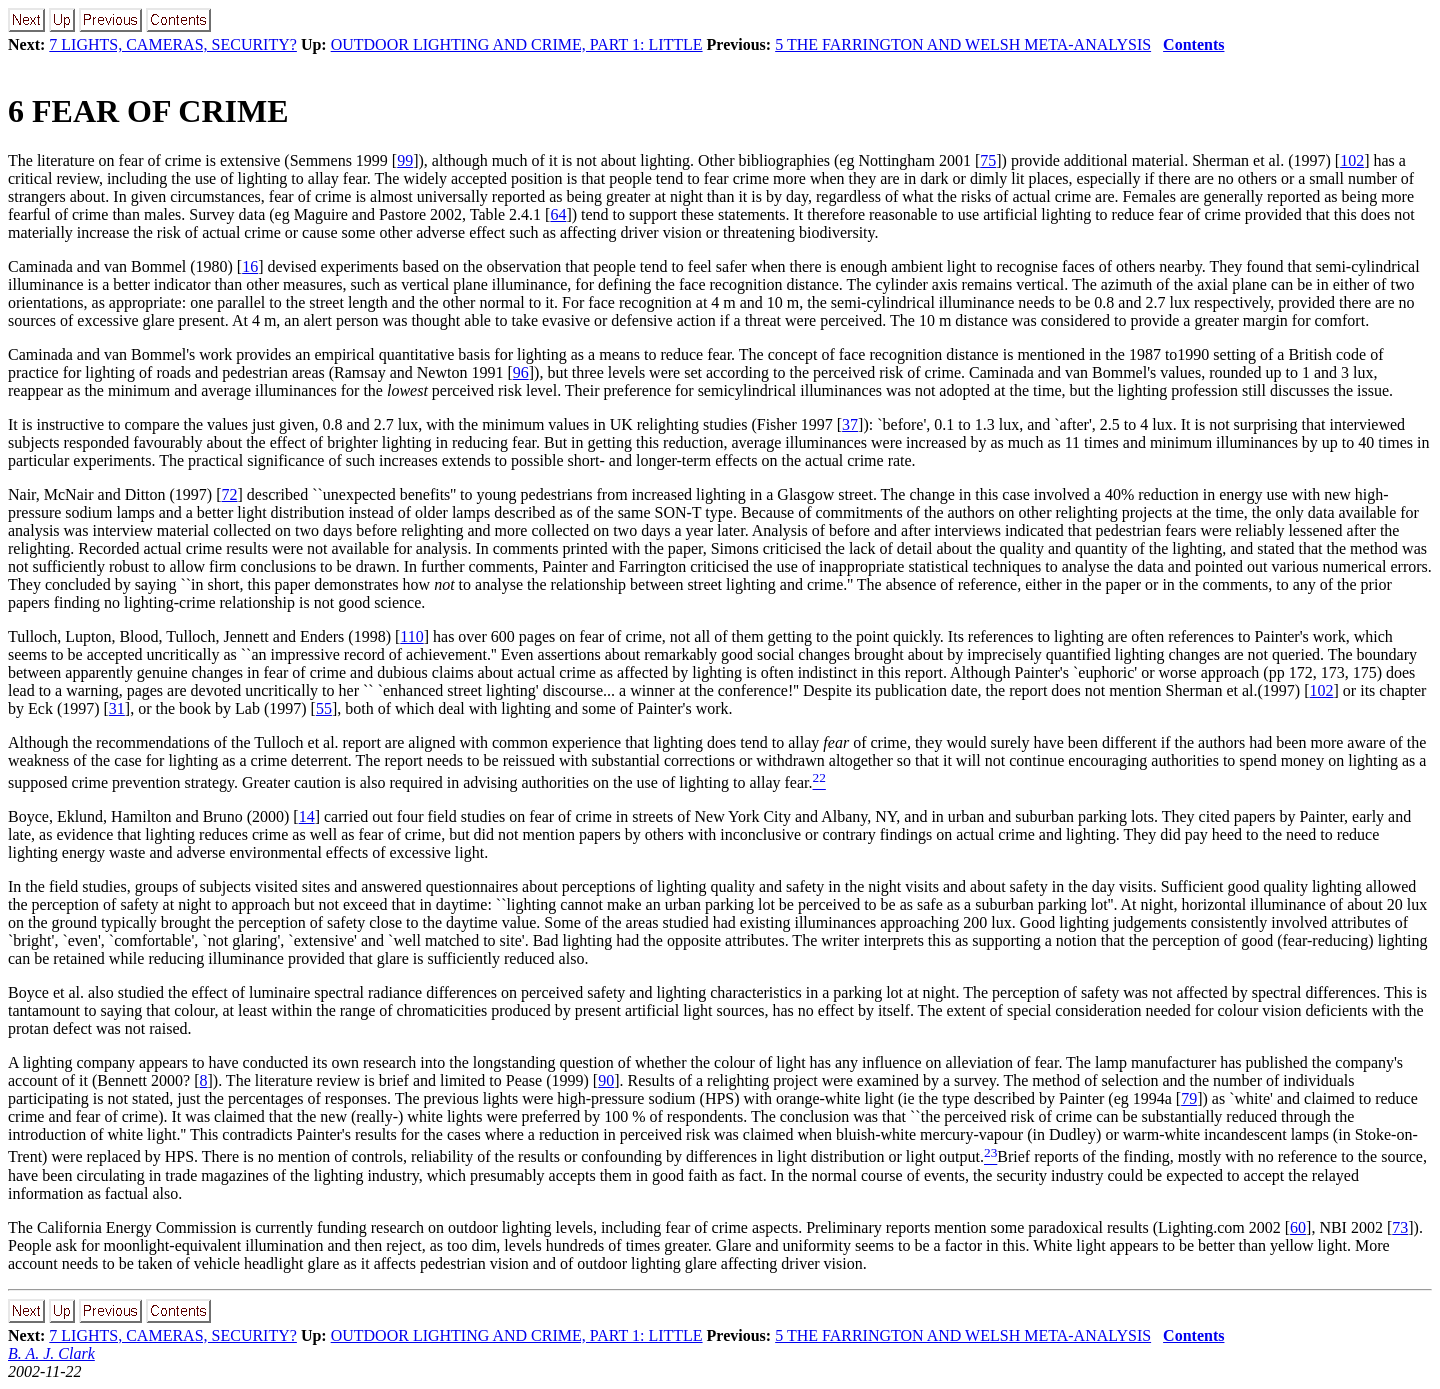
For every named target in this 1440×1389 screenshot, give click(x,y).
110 (411, 636)
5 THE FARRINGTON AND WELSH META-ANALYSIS (963, 44)
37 (850, 424)
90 (606, 1080)
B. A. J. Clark (51, 1353)
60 (1298, 1227)
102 (1352, 160)
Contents (1193, 44)
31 (117, 708)
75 (988, 160)
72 (230, 494)
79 (1189, 1098)
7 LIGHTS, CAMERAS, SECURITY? (173, 44)
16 (250, 266)
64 (558, 214)
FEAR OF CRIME (148, 111)
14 (307, 816)
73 (1400, 1227)
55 (324, 708)
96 (521, 372)
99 (405, 160)
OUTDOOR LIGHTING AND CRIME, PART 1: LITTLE (517, 44)
